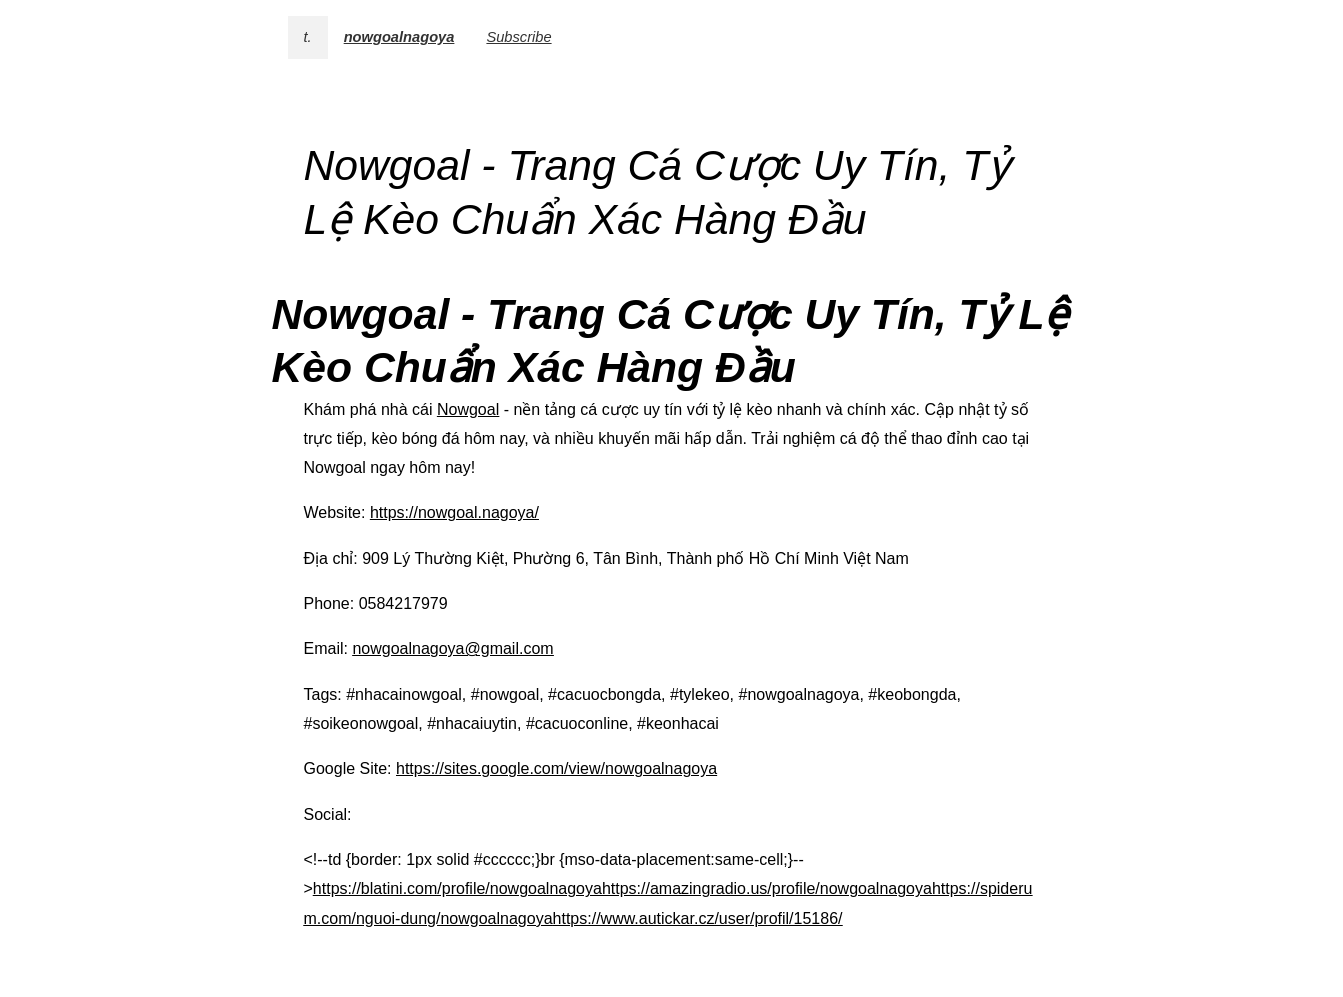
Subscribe (518, 37)
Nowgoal (468, 409)
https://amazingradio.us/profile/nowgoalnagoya (767, 888)
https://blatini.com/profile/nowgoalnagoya (457, 888)
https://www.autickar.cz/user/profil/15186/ (698, 918)
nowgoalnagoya (399, 37)
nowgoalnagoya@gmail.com (452, 648)
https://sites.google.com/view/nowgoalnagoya (556, 768)
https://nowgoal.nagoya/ (454, 512)
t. (308, 37)
